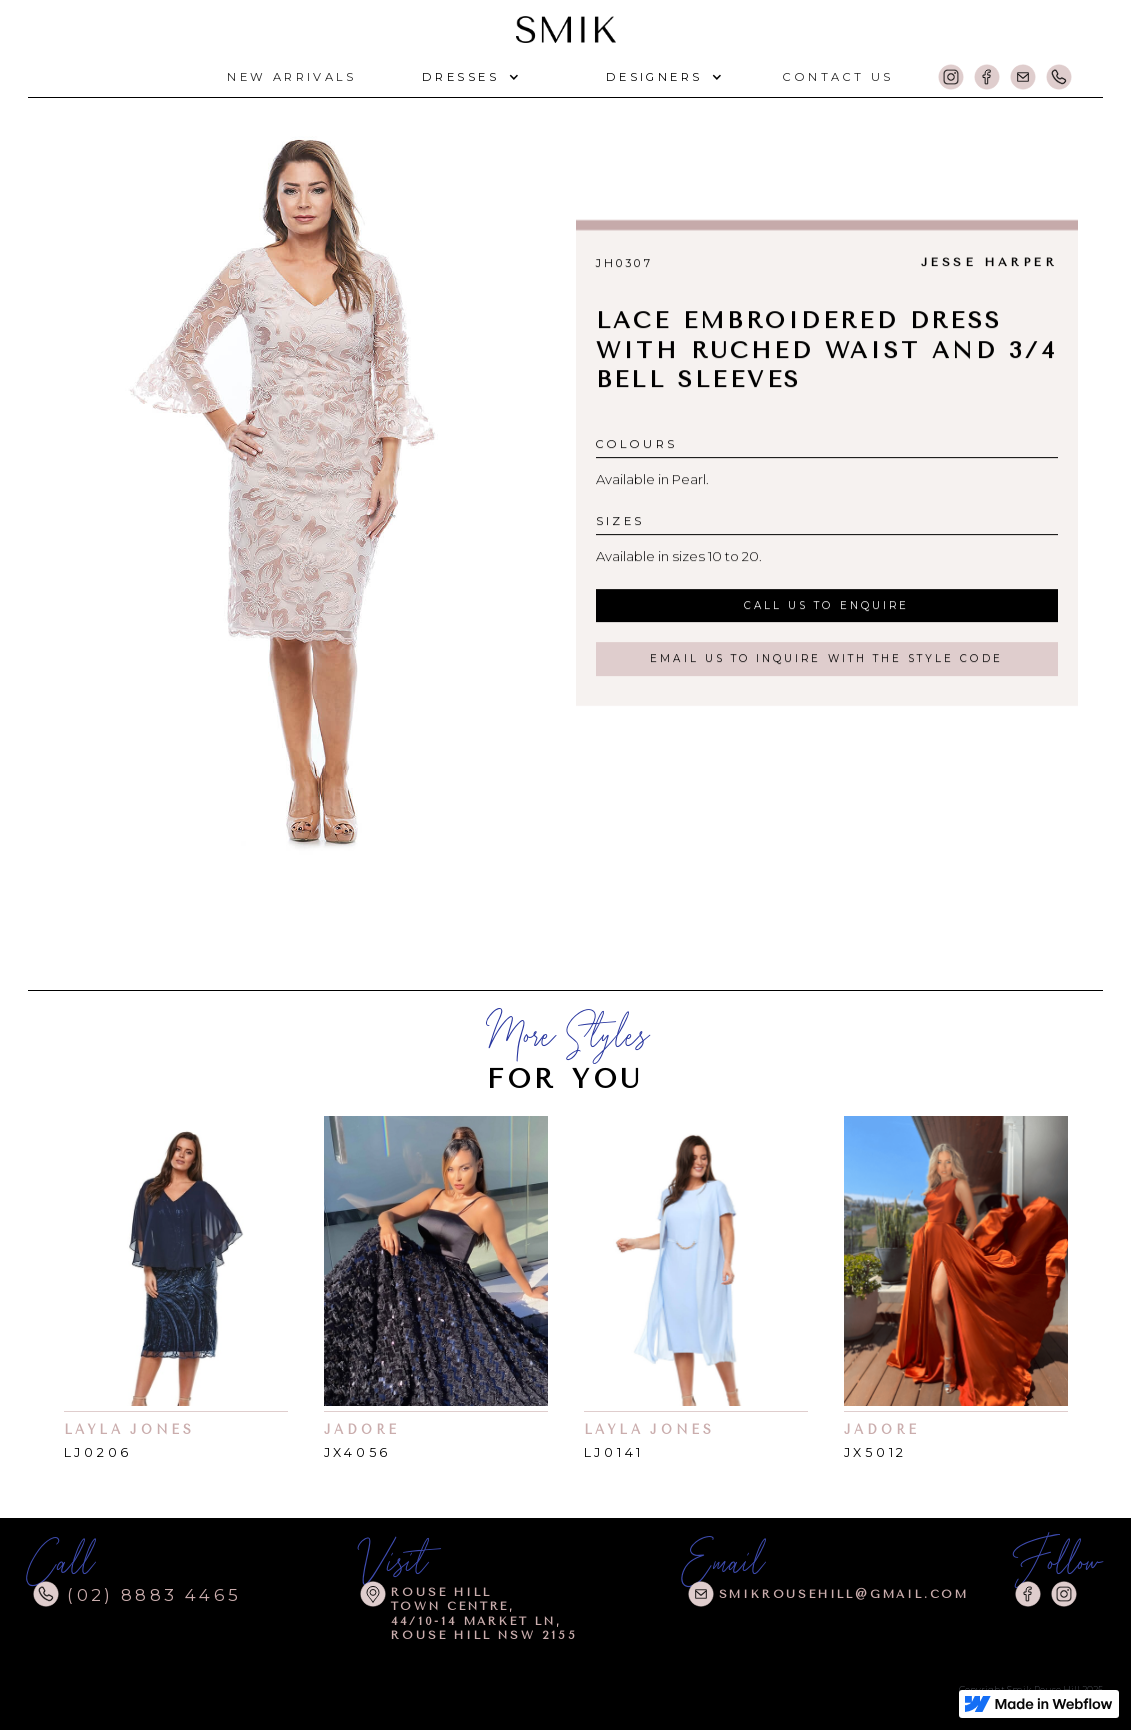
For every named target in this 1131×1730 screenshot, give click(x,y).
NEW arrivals (291, 77)
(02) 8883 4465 (154, 1595)
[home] (566, 26)
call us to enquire (826, 605)
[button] (468, 77)
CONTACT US (838, 77)
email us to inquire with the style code (826, 658)
